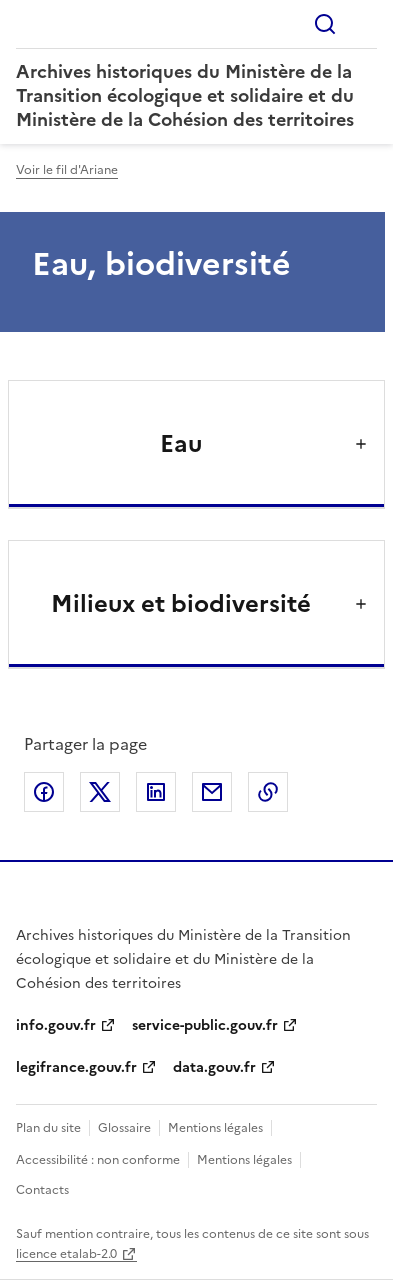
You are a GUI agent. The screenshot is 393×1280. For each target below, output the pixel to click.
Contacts (42, 1190)
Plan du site (48, 1128)
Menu (365, 24)
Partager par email (212, 792)
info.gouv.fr (56, 1025)
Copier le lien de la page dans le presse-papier (268, 792)
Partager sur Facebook (44, 792)
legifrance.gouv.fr (76, 1067)
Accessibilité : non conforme (98, 1160)
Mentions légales (215, 1128)
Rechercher (325, 24)
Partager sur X (100, 792)
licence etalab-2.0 (66, 1254)
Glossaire (124, 1128)
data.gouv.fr (214, 1067)
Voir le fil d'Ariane (67, 170)
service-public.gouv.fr (205, 1025)
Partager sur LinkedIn (156, 792)
